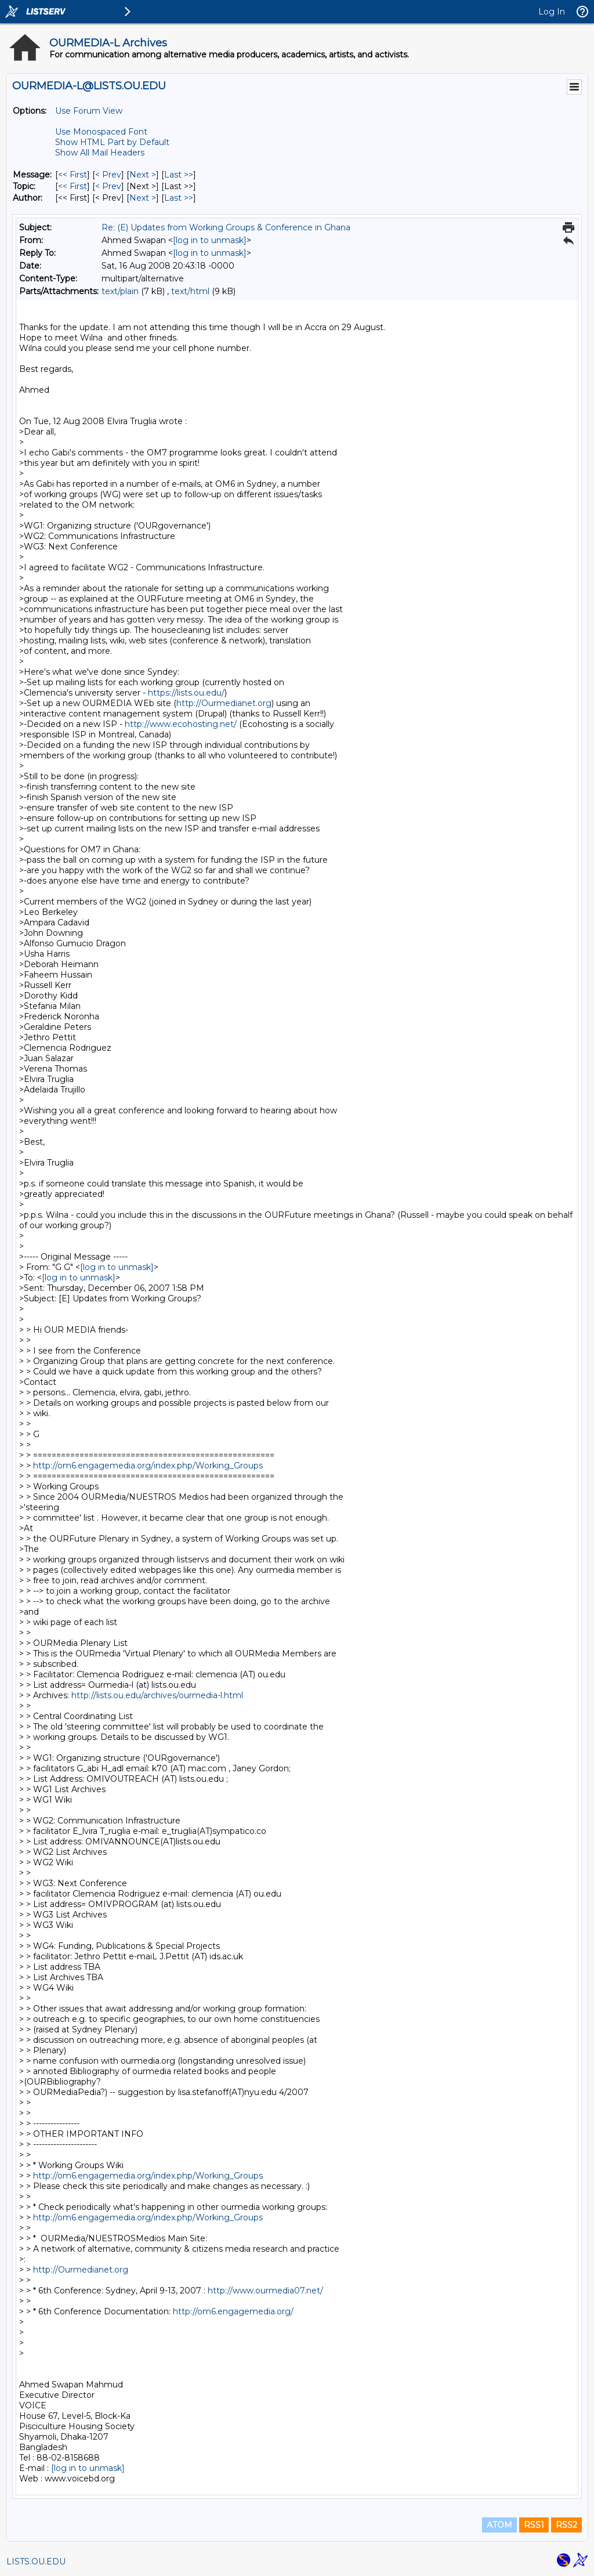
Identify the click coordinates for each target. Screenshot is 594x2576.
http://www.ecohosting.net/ (181, 724)
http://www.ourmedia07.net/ (265, 2290)
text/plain (120, 291)
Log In (551, 11)
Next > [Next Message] (142, 174)
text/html (190, 291)
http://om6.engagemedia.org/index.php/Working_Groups (148, 1465)
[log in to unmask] (210, 240)
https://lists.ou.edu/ (186, 693)
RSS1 (534, 2525)
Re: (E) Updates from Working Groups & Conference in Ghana (226, 227)
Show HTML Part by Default (112, 142)
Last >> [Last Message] (178, 174)
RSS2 (566, 2525)
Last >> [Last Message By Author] (178, 198)
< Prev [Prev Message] (108, 174)
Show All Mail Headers (99, 152)
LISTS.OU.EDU (36, 2561)
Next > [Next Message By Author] (142, 198)
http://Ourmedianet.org (223, 703)
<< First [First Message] (72, 174)
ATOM (499, 2525)
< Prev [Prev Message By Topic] (108, 186)
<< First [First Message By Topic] (72, 186)
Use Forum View (88, 111)
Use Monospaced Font (101, 131)
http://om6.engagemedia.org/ (233, 2311)
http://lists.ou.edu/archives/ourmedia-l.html (157, 1695)
